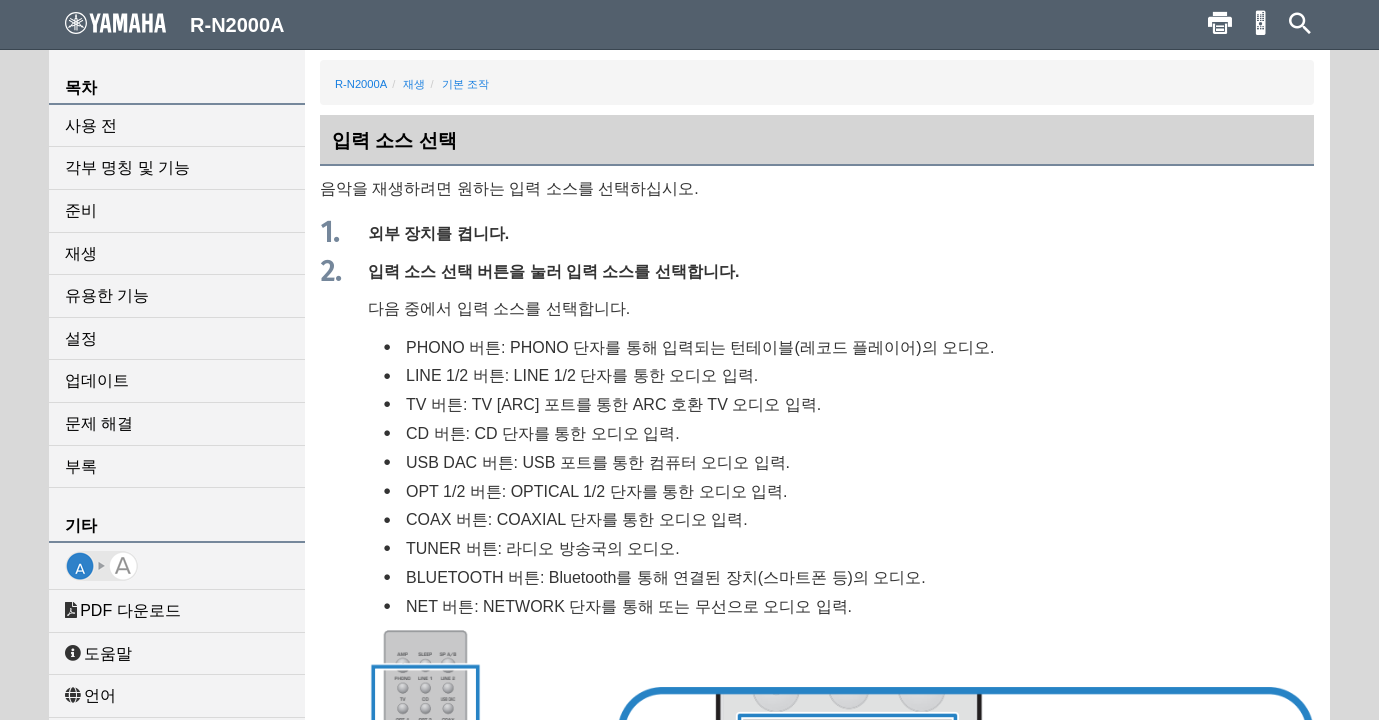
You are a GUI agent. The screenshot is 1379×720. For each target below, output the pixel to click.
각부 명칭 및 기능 (127, 167)
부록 (81, 466)
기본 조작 (465, 84)
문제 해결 (99, 423)
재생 (81, 253)
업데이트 (97, 380)
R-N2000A (361, 84)
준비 (81, 210)
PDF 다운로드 (123, 610)
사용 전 (91, 125)
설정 (81, 338)
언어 (90, 695)
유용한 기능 (107, 295)
